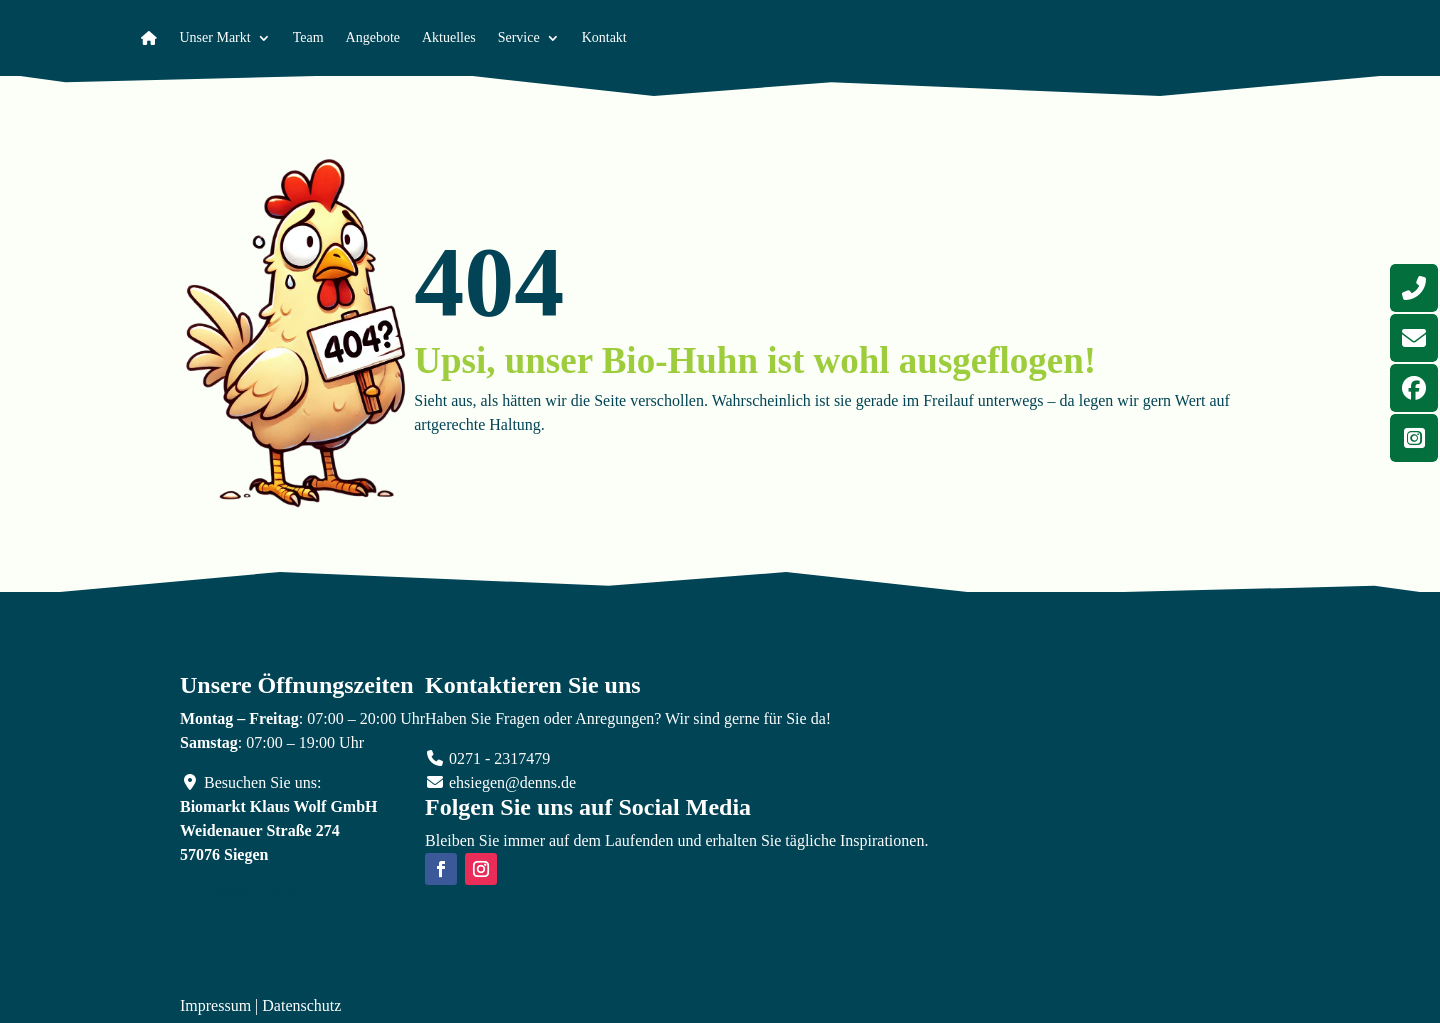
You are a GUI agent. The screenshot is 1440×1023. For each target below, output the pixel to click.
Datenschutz (301, 1005)
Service (519, 37)
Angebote (373, 37)
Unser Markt (215, 37)
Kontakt (604, 37)
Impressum (215, 1005)
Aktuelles (449, 37)
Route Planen (255, 892)
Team (308, 37)
